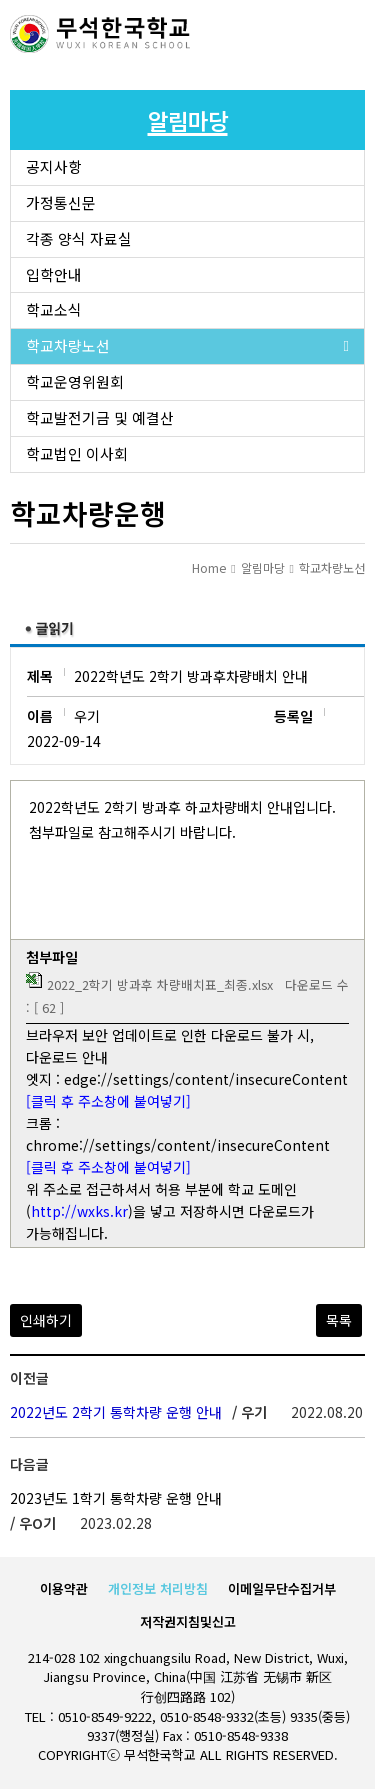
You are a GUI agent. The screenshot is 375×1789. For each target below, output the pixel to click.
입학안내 (54, 274)
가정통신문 (61, 202)
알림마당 (263, 567)
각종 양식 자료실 (79, 238)
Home (209, 567)
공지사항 (54, 166)
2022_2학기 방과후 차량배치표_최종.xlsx (160, 984)
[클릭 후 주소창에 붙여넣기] (108, 1101)
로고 (100, 35)
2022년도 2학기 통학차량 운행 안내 (116, 1412)
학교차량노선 (68, 345)
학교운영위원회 (75, 381)
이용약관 (64, 1588)
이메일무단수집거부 (282, 1588)
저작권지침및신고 (188, 1621)
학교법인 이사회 (77, 453)
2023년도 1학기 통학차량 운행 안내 (116, 1498)
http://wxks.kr (79, 1211)
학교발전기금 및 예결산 (100, 417)
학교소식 (54, 309)
